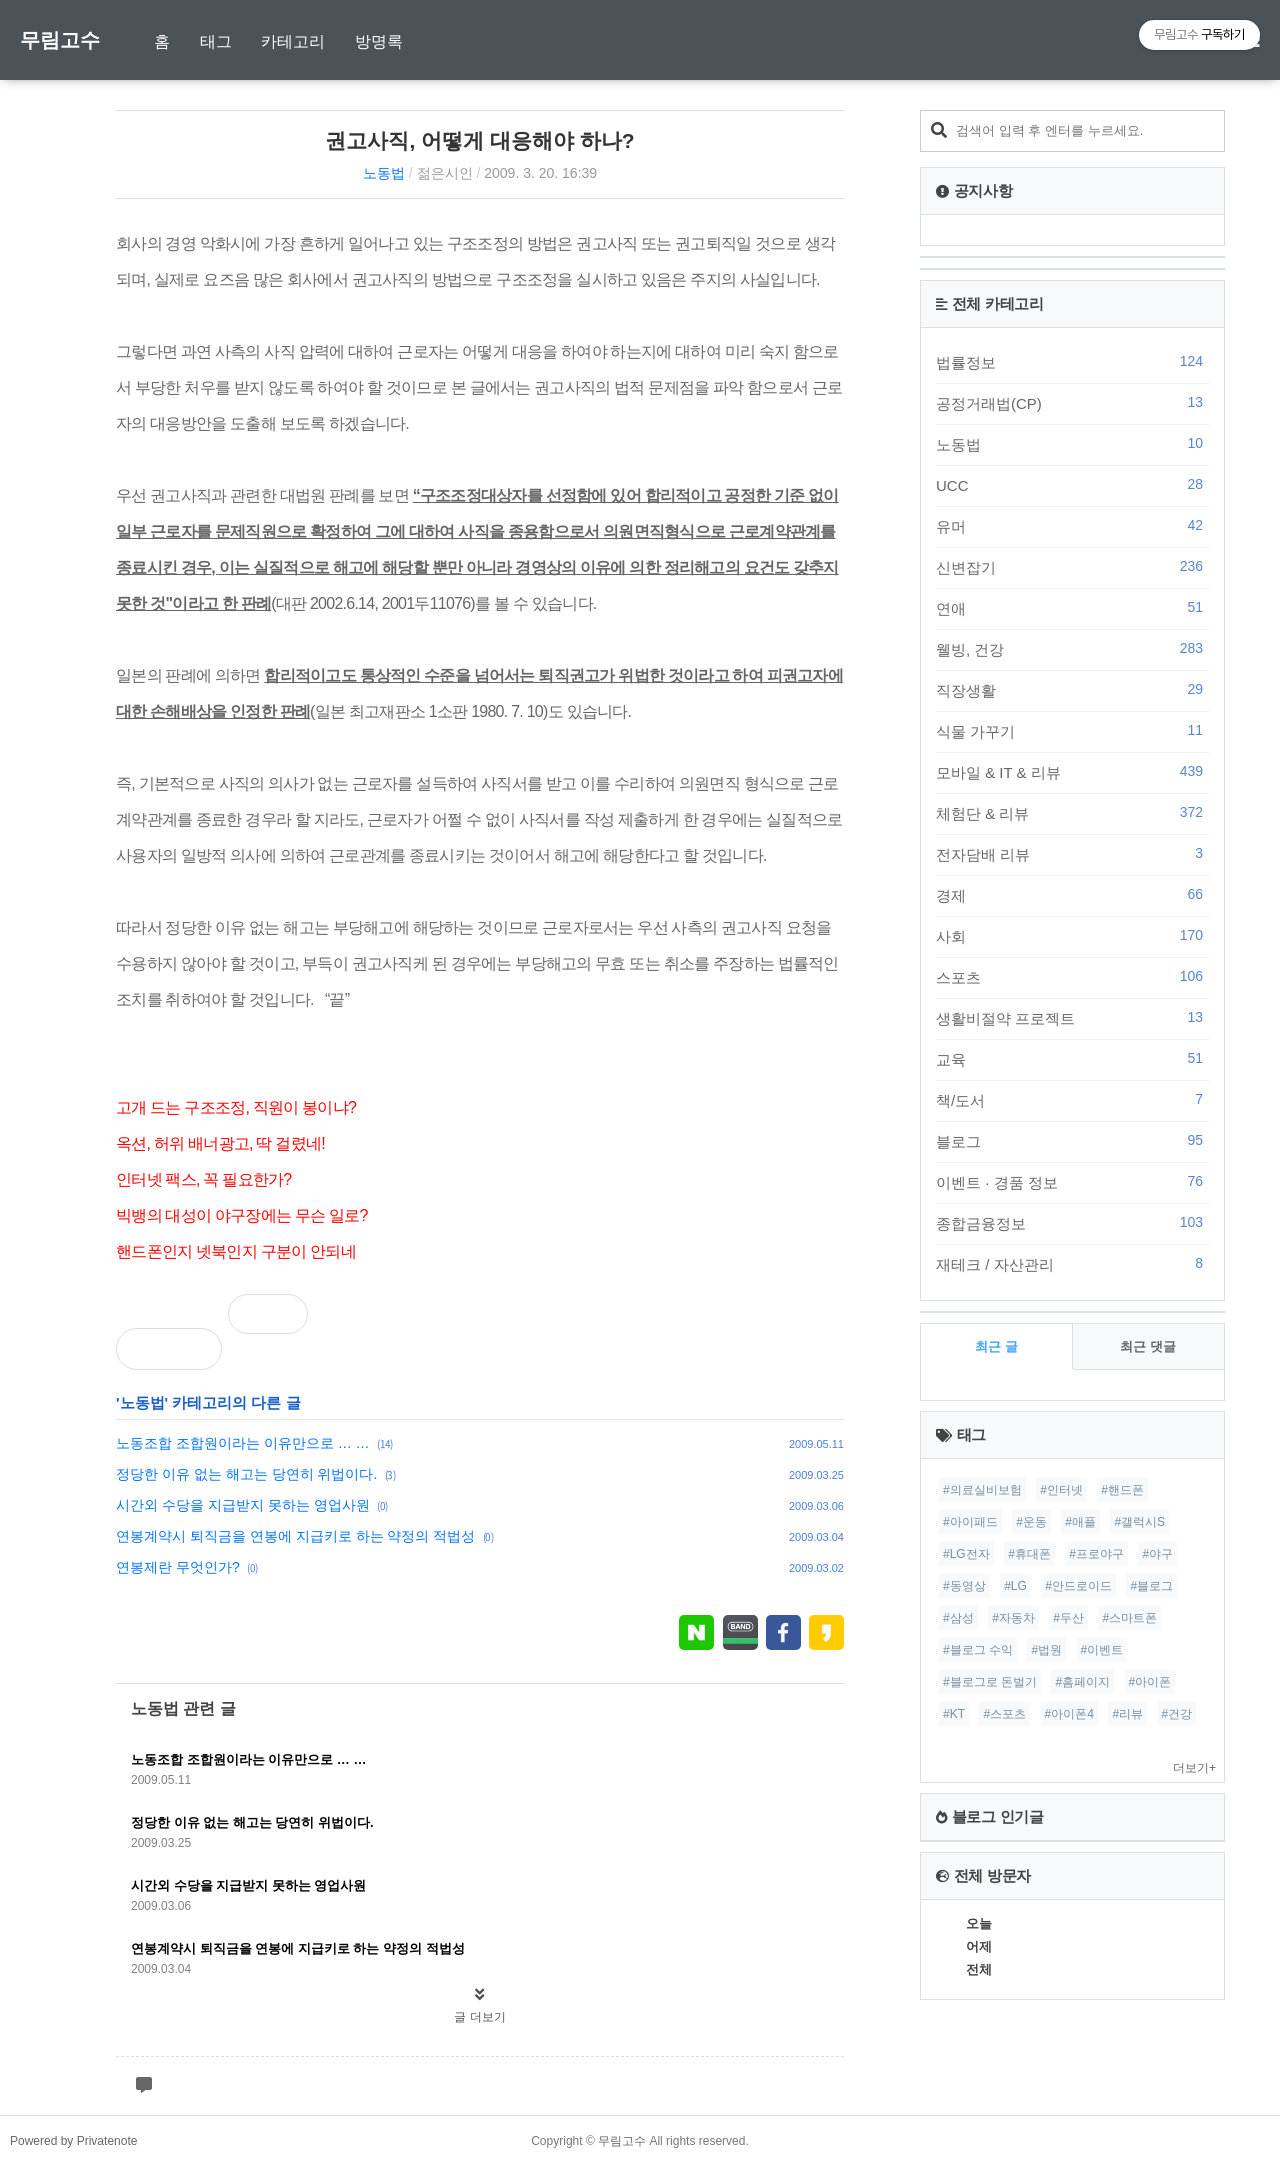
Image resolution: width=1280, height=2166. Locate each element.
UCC (1072, 485)
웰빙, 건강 (1072, 649)
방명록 (379, 41)
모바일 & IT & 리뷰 (1072, 772)
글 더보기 (479, 2017)
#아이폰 (1150, 1682)
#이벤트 (1102, 1650)
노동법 (384, 173)
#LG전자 (966, 1554)
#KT (954, 1714)
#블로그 (1151, 1586)
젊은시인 (445, 173)
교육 (1072, 1059)
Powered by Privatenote (73, 2141)
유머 (1072, 526)
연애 (1072, 608)
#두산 (1068, 1618)
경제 (1072, 895)
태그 (216, 41)
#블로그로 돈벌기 (990, 1682)
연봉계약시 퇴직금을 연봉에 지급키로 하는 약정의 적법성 (295, 1536)
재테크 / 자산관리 (1072, 1264)
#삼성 (958, 1618)
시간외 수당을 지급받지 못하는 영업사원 (243, 1505)
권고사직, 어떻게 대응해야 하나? (479, 140)
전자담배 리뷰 (1072, 854)
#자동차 (1013, 1618)
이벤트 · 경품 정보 (1072, 1182)
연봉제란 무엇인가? (178, 1567)
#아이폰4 (1069, 1714)
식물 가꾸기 (1072, 731)
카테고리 (293, 41)
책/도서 (1072, 1100)
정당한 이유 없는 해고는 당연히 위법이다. (246, 1474)
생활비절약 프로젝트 (1072, 1018)
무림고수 (60, 40)
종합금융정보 (1072, 1223)
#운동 (1031, 1522)
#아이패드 (970, 1522)
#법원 (1046, 1650)
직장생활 (1072, 690)
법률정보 (1072, 362)
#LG (1015, 1586)
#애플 (1080, 1522)
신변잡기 (1072, 567)
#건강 (1177, 1714)
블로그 (1072, 1141)
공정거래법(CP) (1072, 403)
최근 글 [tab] (996, 1346)
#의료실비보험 (982, 1490)
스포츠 (1072, 977)
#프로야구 (1096, 1554)
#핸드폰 (1122, 1490)
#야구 (1157, 1554)
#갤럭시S (1139, 1522)
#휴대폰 (1029, 1554)
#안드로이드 (1078, 1586)
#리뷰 (1127, 1714)
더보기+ (1194, 1768)
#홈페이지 (1082, 1682)
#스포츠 (1004, 1714)
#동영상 (964, 1586)
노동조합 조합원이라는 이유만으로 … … (243, 1443)
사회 (1072, 936)
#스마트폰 (1129, 1618)
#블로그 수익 (978, 1650)
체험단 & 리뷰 (1072, 813)
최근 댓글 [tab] (1148, 1346)
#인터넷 (1061, 1490)
